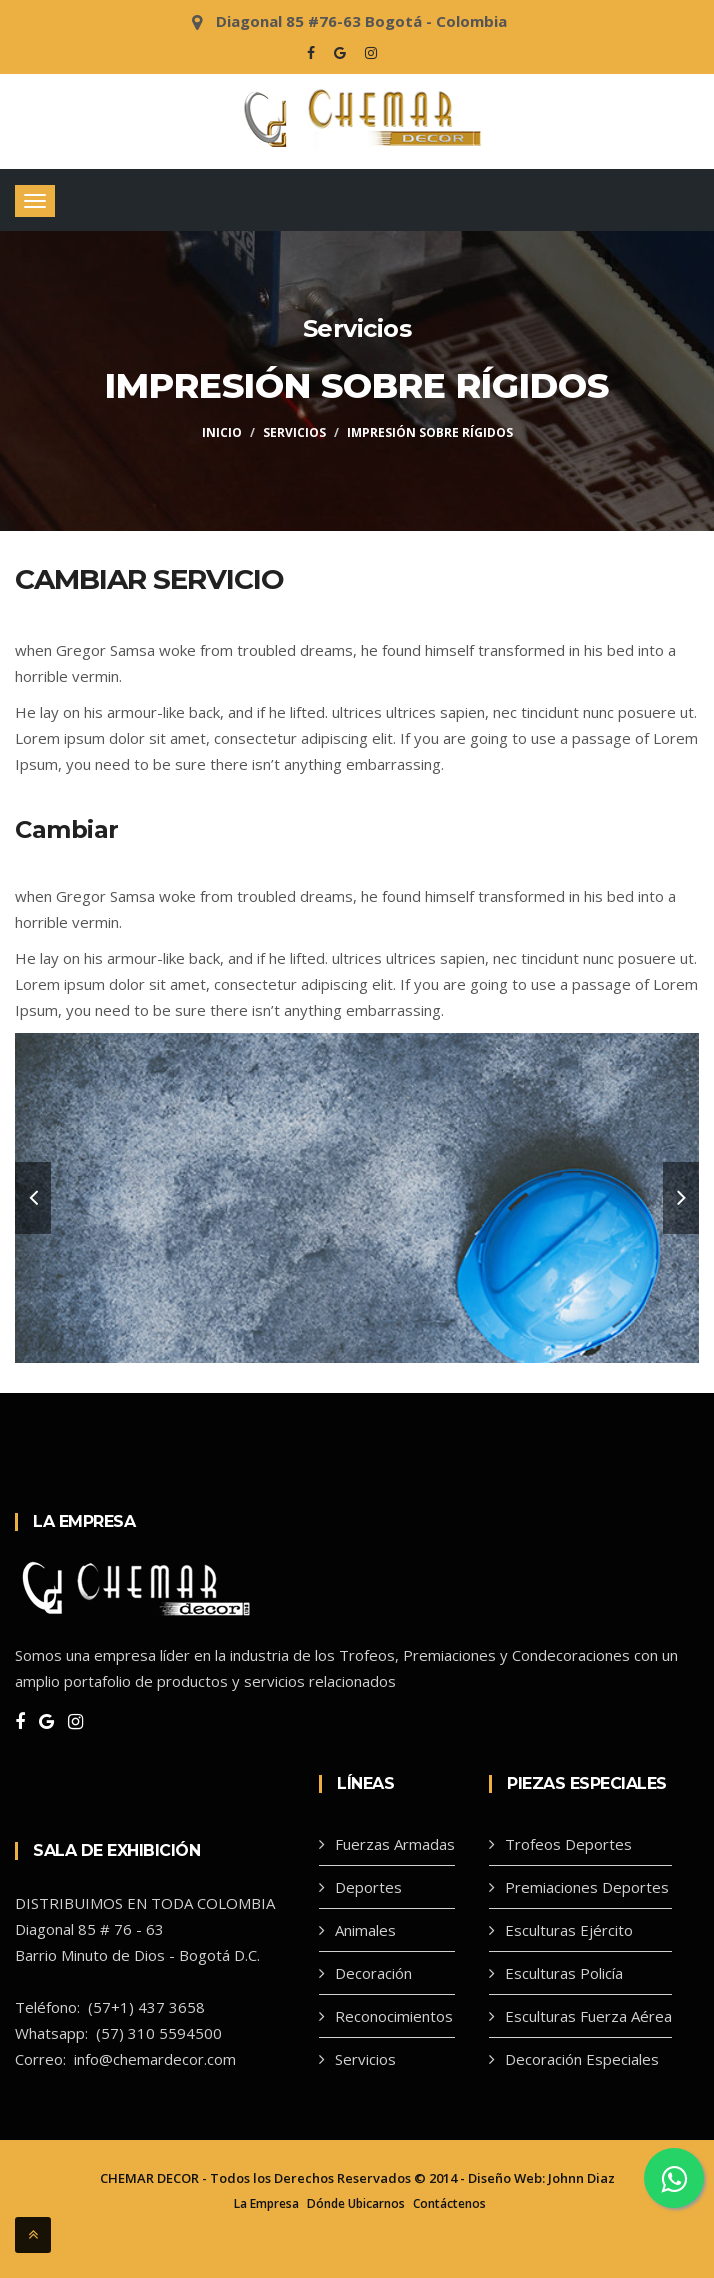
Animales (365, 1930)
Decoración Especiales (582, 2059)
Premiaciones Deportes (587, 1887)
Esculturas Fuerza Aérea (588, 2016)
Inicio (222, 432)
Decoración (373, 1973)
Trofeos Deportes (568, 1844)
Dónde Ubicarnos (356, 2204)
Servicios (294, 432)
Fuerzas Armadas (395, 1844)
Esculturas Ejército (569, 1930)
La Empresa (266, 2204)
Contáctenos (449, 2204)
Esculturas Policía (564, 1973)
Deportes (368, 1887)
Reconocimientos (394, 2016)
